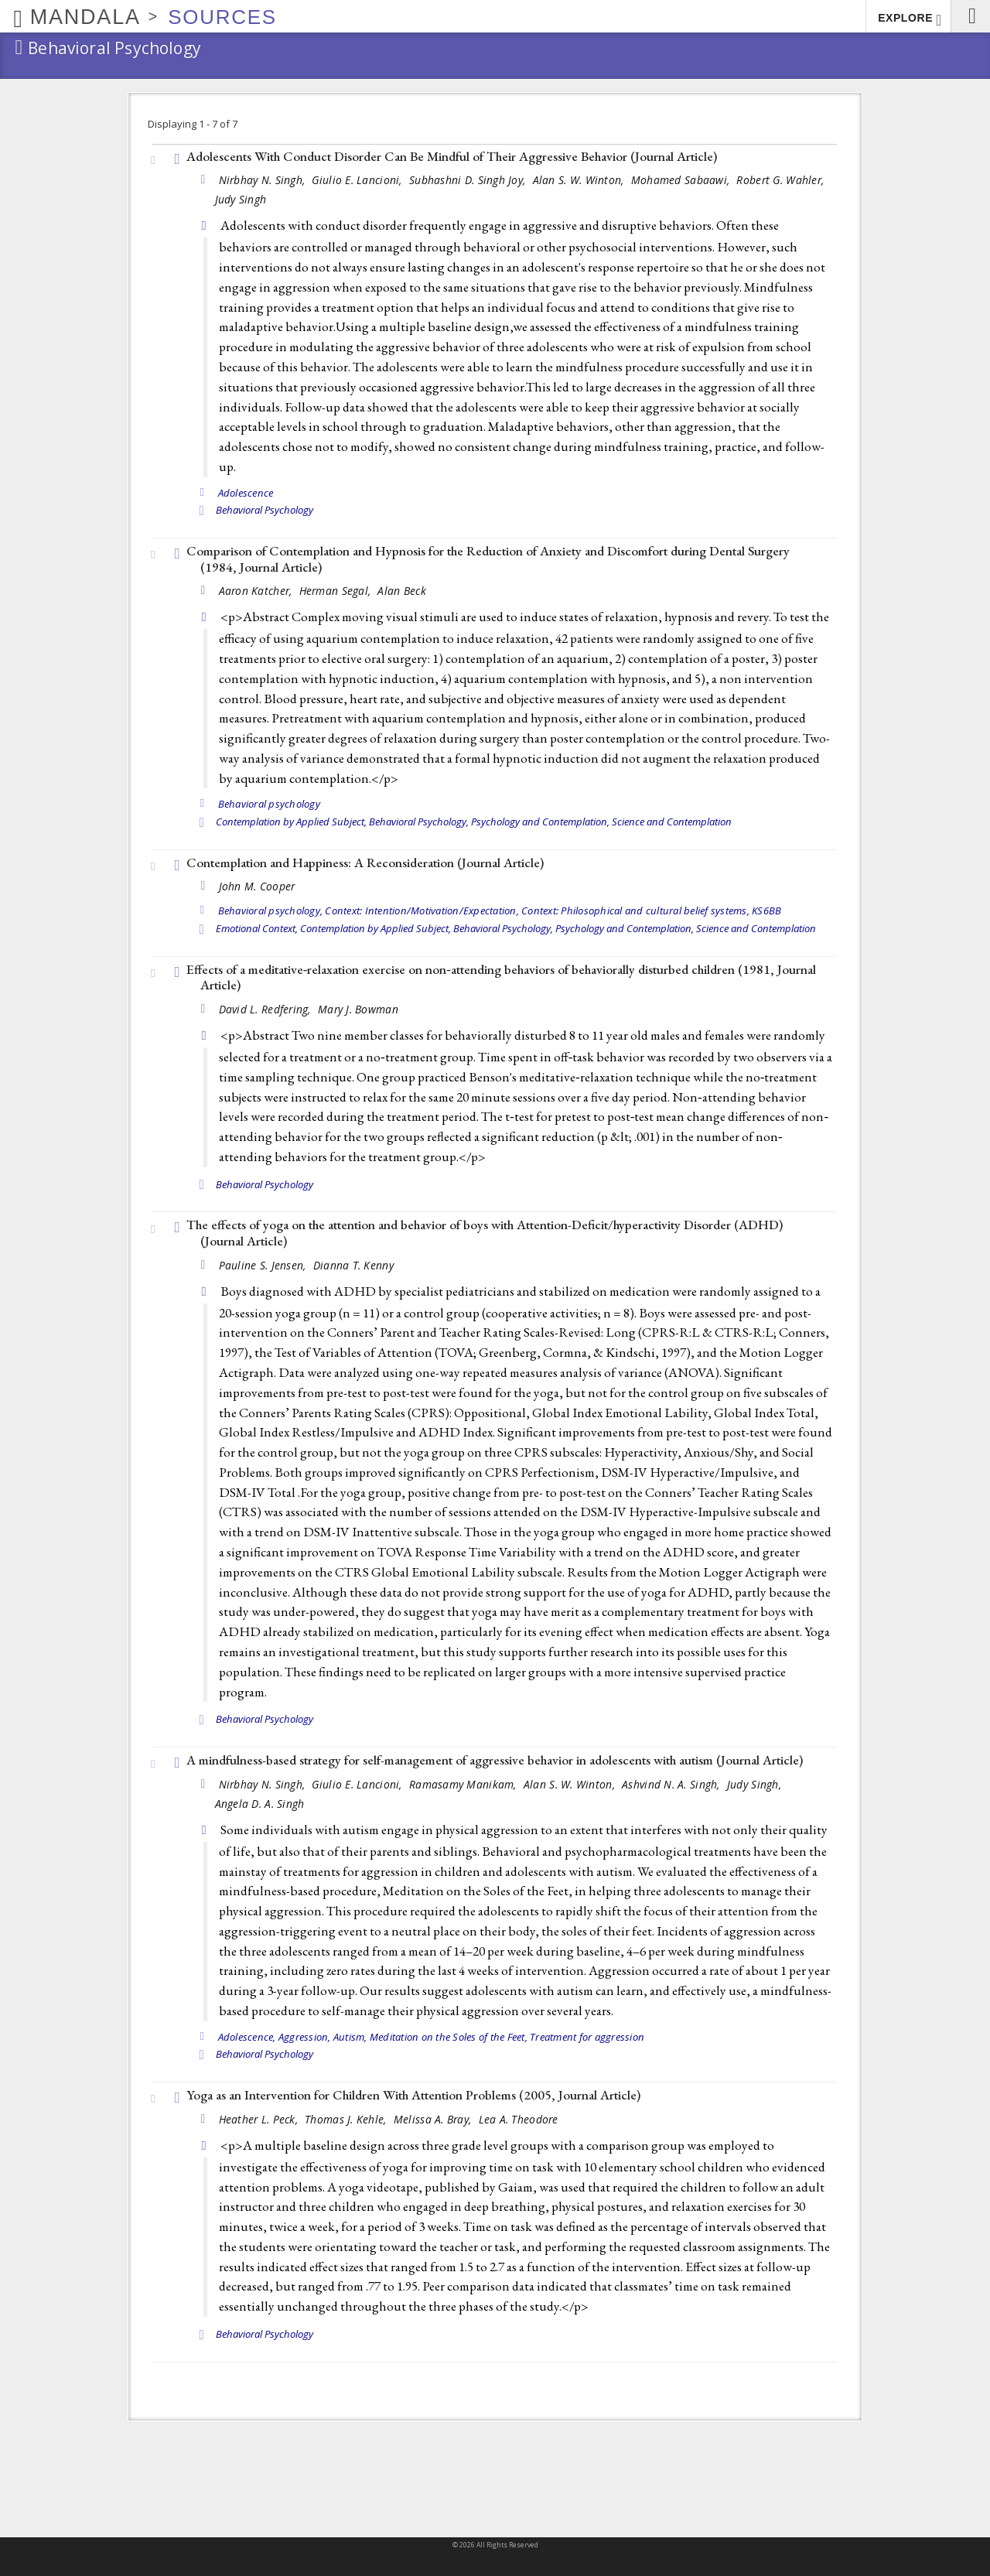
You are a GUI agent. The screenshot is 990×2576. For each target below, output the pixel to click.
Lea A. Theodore (518, 2119)
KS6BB (766, 910)
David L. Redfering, (267, 1009)
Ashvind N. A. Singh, (672, 1784)
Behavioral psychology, (270, 910)
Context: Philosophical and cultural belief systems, (635, 910)
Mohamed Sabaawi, (682, 180)
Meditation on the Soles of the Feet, (448, 2037)
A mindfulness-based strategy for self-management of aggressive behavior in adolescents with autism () (494, 1759)
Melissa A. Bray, (434, 2119)
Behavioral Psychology (264, 510)
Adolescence (246, 493)
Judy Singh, (755, 1784)
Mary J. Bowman (358, 1009)
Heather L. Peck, (260, 2119)
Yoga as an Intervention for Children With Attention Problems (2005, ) (413, 2094)
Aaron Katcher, (257, 590)
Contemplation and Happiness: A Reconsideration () (365, 862)
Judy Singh (241, 199)
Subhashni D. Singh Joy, (469, 180)
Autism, (350, 2037)
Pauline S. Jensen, (264, 1265)
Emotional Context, (257, 928)
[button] (970, 16)
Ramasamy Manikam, (464, 1784)
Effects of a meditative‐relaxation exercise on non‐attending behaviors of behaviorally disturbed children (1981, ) (501, 977)
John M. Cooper (257, 886)
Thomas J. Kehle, (347, 2119)
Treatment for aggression (587, 2037)
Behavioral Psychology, (419, 821)
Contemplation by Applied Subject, (291, 821)
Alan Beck (401, 590)
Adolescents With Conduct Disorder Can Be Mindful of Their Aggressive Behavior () (451, 156)
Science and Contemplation (672, 821)
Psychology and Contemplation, (540, 821)
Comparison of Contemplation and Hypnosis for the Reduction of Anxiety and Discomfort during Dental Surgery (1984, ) (488, 559)
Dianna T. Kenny (353, 1265)
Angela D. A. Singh (260, 1803)
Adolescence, (247, 2037)
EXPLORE (910, 20)
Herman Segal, (336, 590)
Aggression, (304, 2037)
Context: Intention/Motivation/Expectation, (422, 910)
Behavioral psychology (269, 804)
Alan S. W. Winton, (580, 180)
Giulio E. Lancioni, (358, 180)
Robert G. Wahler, (781, 180)
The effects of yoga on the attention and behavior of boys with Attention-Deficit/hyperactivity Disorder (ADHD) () (484, 1232)
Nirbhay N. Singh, (264, 180)
